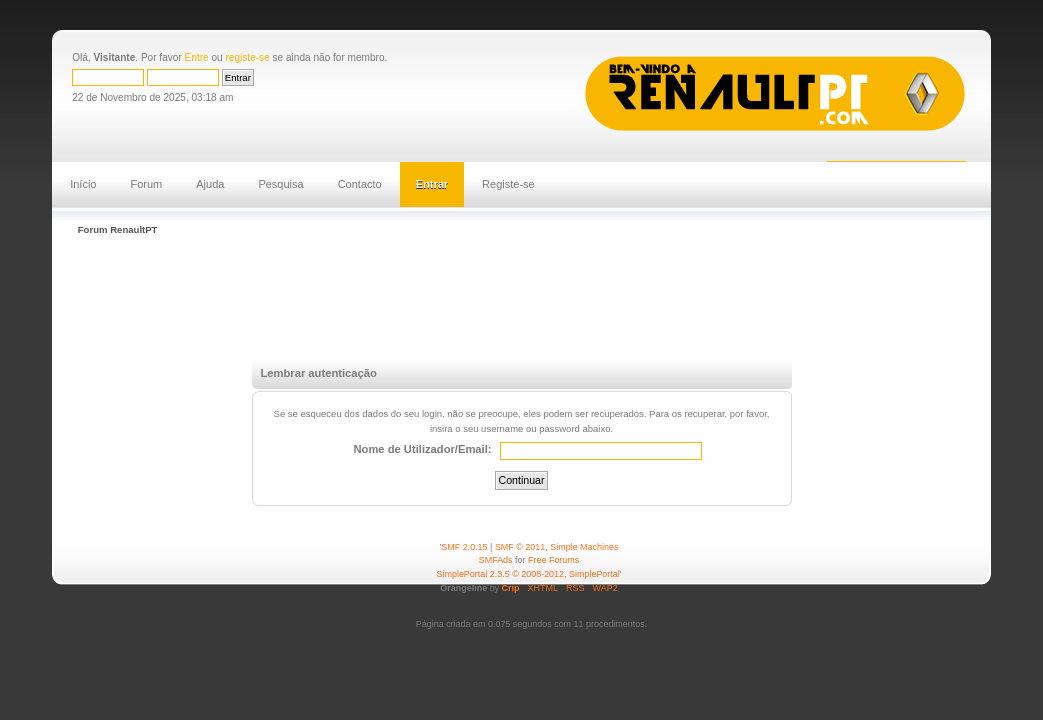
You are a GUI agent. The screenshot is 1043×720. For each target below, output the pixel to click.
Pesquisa (280, 184)
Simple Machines (584, 547)
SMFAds (496, 560)
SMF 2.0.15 (464, 547)
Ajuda (210, 184)
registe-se (247, 57)
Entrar (432, 184)
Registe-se (508, 184)
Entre (197, 57)
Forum (146, 184)
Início (83, 184)
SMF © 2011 (520, 547)
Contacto (360, 184)
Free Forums (553, 560)
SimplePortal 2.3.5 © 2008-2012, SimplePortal (528, 574)
